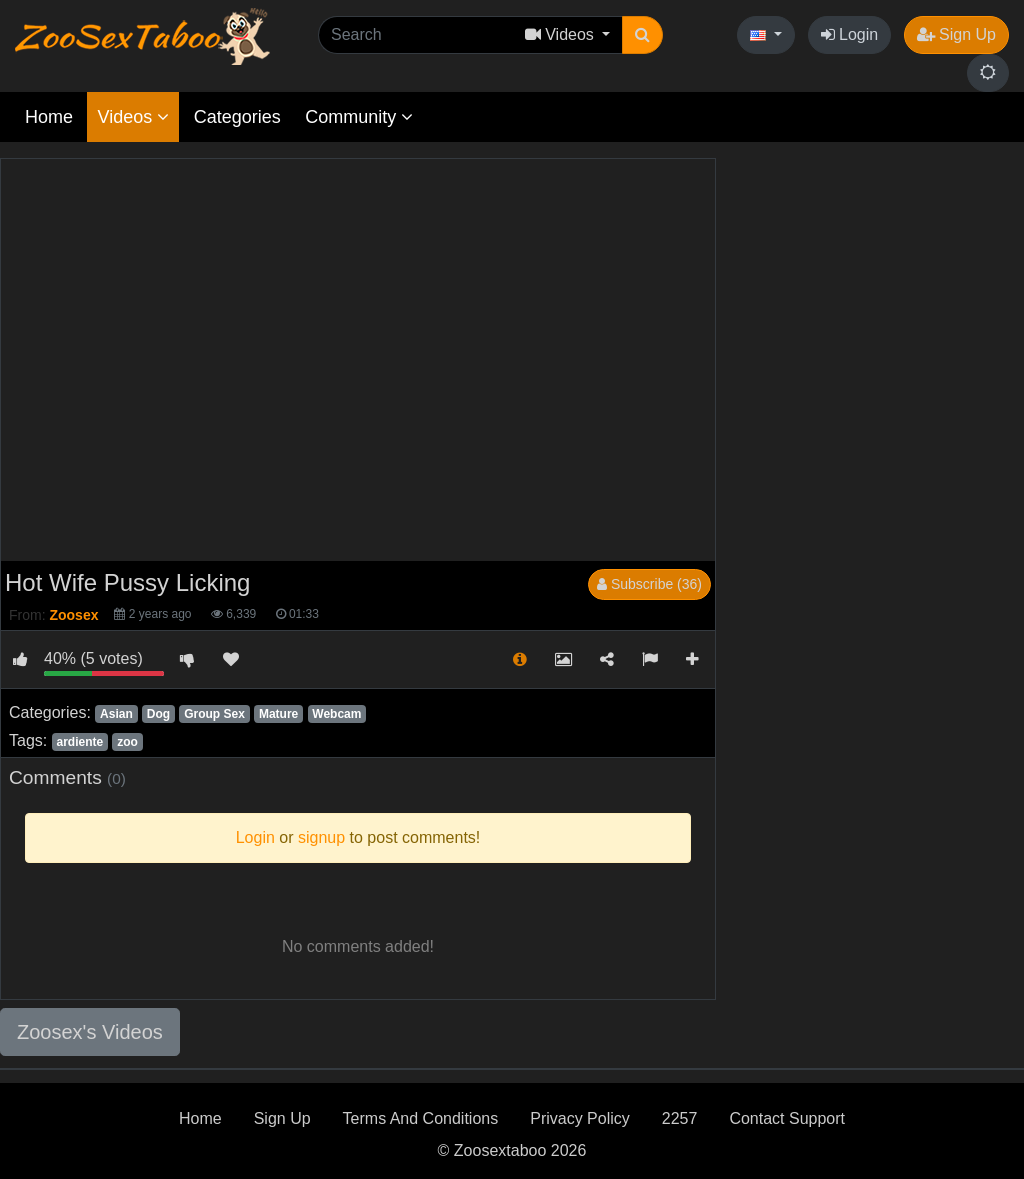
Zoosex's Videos (90, 1032)
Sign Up (956, 34)
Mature (278, 714)
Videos (133, 117)
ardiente (79, 742)
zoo (127, 742)
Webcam (336, 714)
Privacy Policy (580, 1118)
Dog (158, 714)
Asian (116, 714)
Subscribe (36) (649, 584)
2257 (680, 1118)
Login (850, 34)
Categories (237, 117)
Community (359, 117)
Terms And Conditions (421, 1118)
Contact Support (787, 1118)
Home (49, 117)
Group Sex (214, 714)
